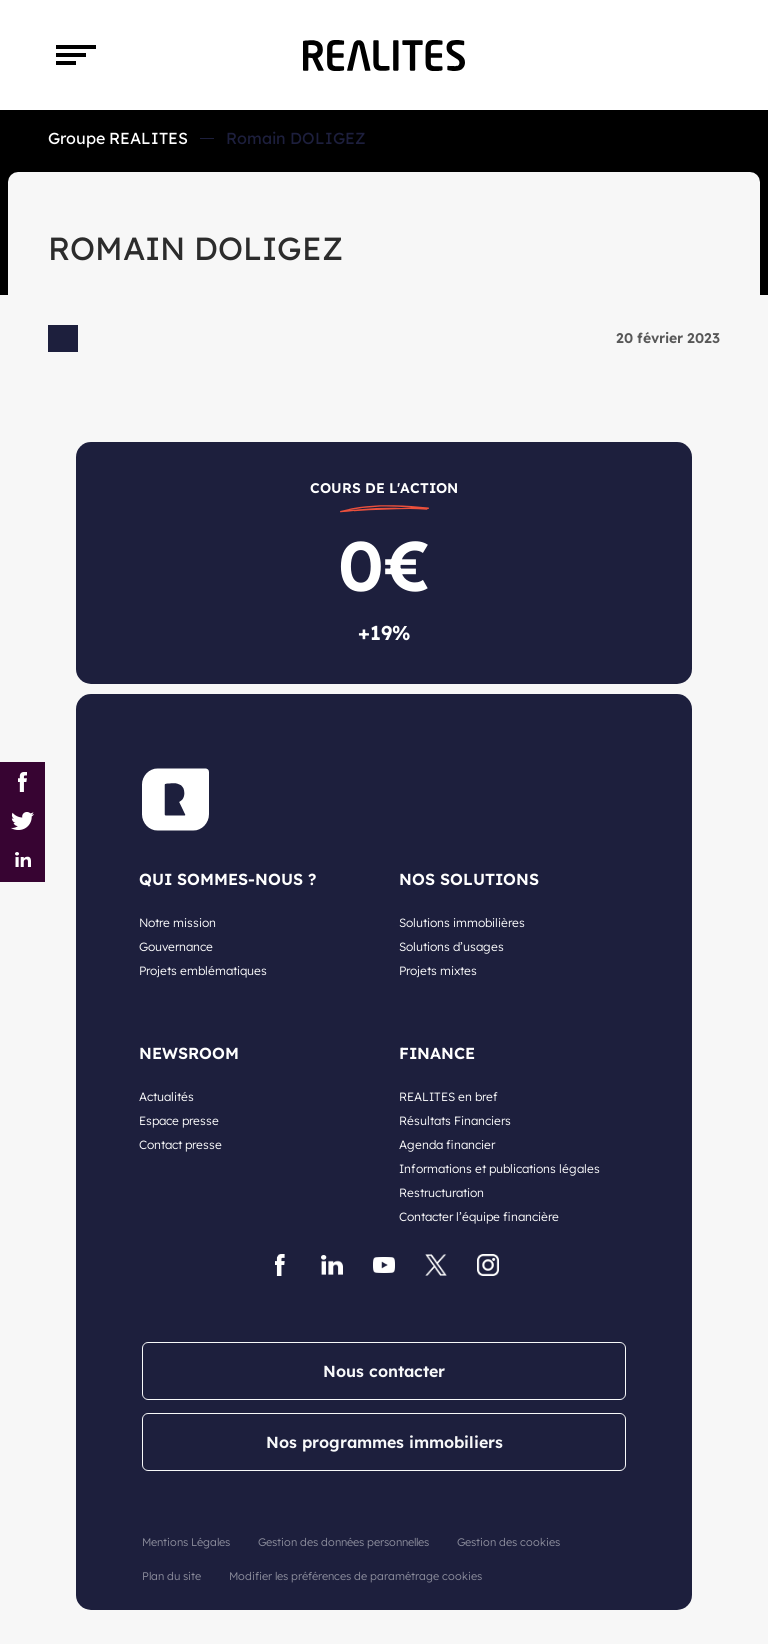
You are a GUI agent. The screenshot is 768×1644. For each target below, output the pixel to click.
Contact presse (180, 1144)
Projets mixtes (438, 970)
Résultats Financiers (455, 1120)
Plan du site (171, 1576)
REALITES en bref (448, 1096)
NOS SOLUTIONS (469, 879)
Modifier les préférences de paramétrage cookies (355, 1576)
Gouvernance (176, 946)
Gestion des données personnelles (343, 1542)
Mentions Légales (186, 1542)
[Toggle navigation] (76, 55)
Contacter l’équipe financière (479, 1216)
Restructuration (441, 1192)
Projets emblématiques (203, 970)
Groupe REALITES (118, 138)
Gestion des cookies (508, 1542)
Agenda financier (447, 1144)
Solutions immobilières (462, 922)
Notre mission (177, 922)
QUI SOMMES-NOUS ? (227, 879)
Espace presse (179, 1120)
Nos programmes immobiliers (384, 1442)
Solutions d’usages (451, 946)
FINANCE (437, 1053)
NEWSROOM (189, 1053)
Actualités (166, 1096)
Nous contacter (384, 1371)
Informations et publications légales (499, 1168)
